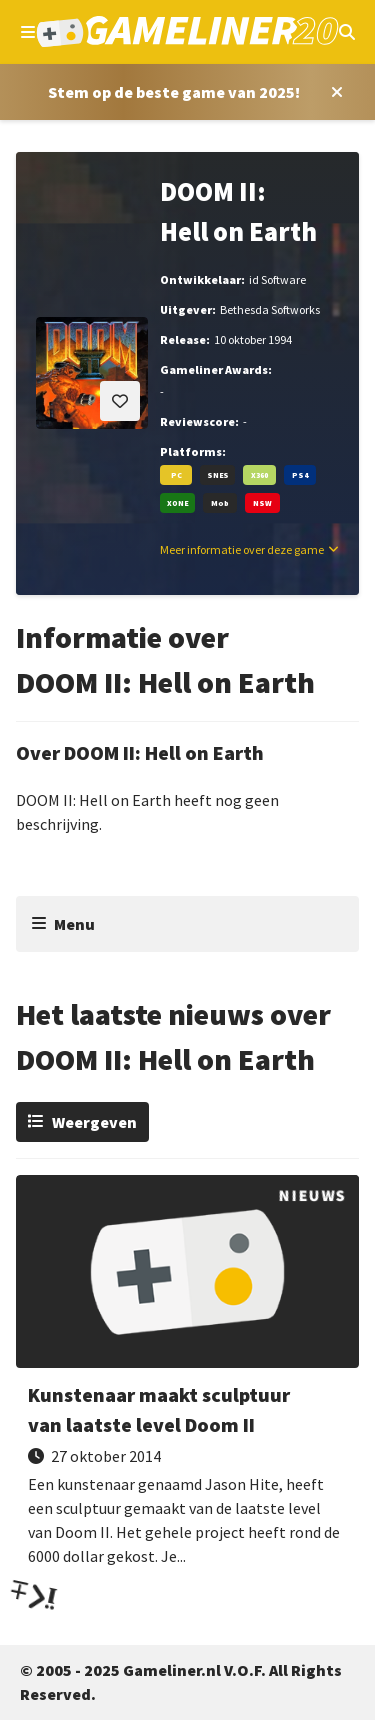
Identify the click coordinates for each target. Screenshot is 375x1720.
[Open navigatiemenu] (28, 32)
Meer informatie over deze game (242, 549)
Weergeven (94, 1122)
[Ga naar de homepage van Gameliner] (187, 32)
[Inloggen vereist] (120, 401)
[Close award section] (333, 92)
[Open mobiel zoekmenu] (347, 32)
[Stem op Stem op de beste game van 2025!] (174, 92)
